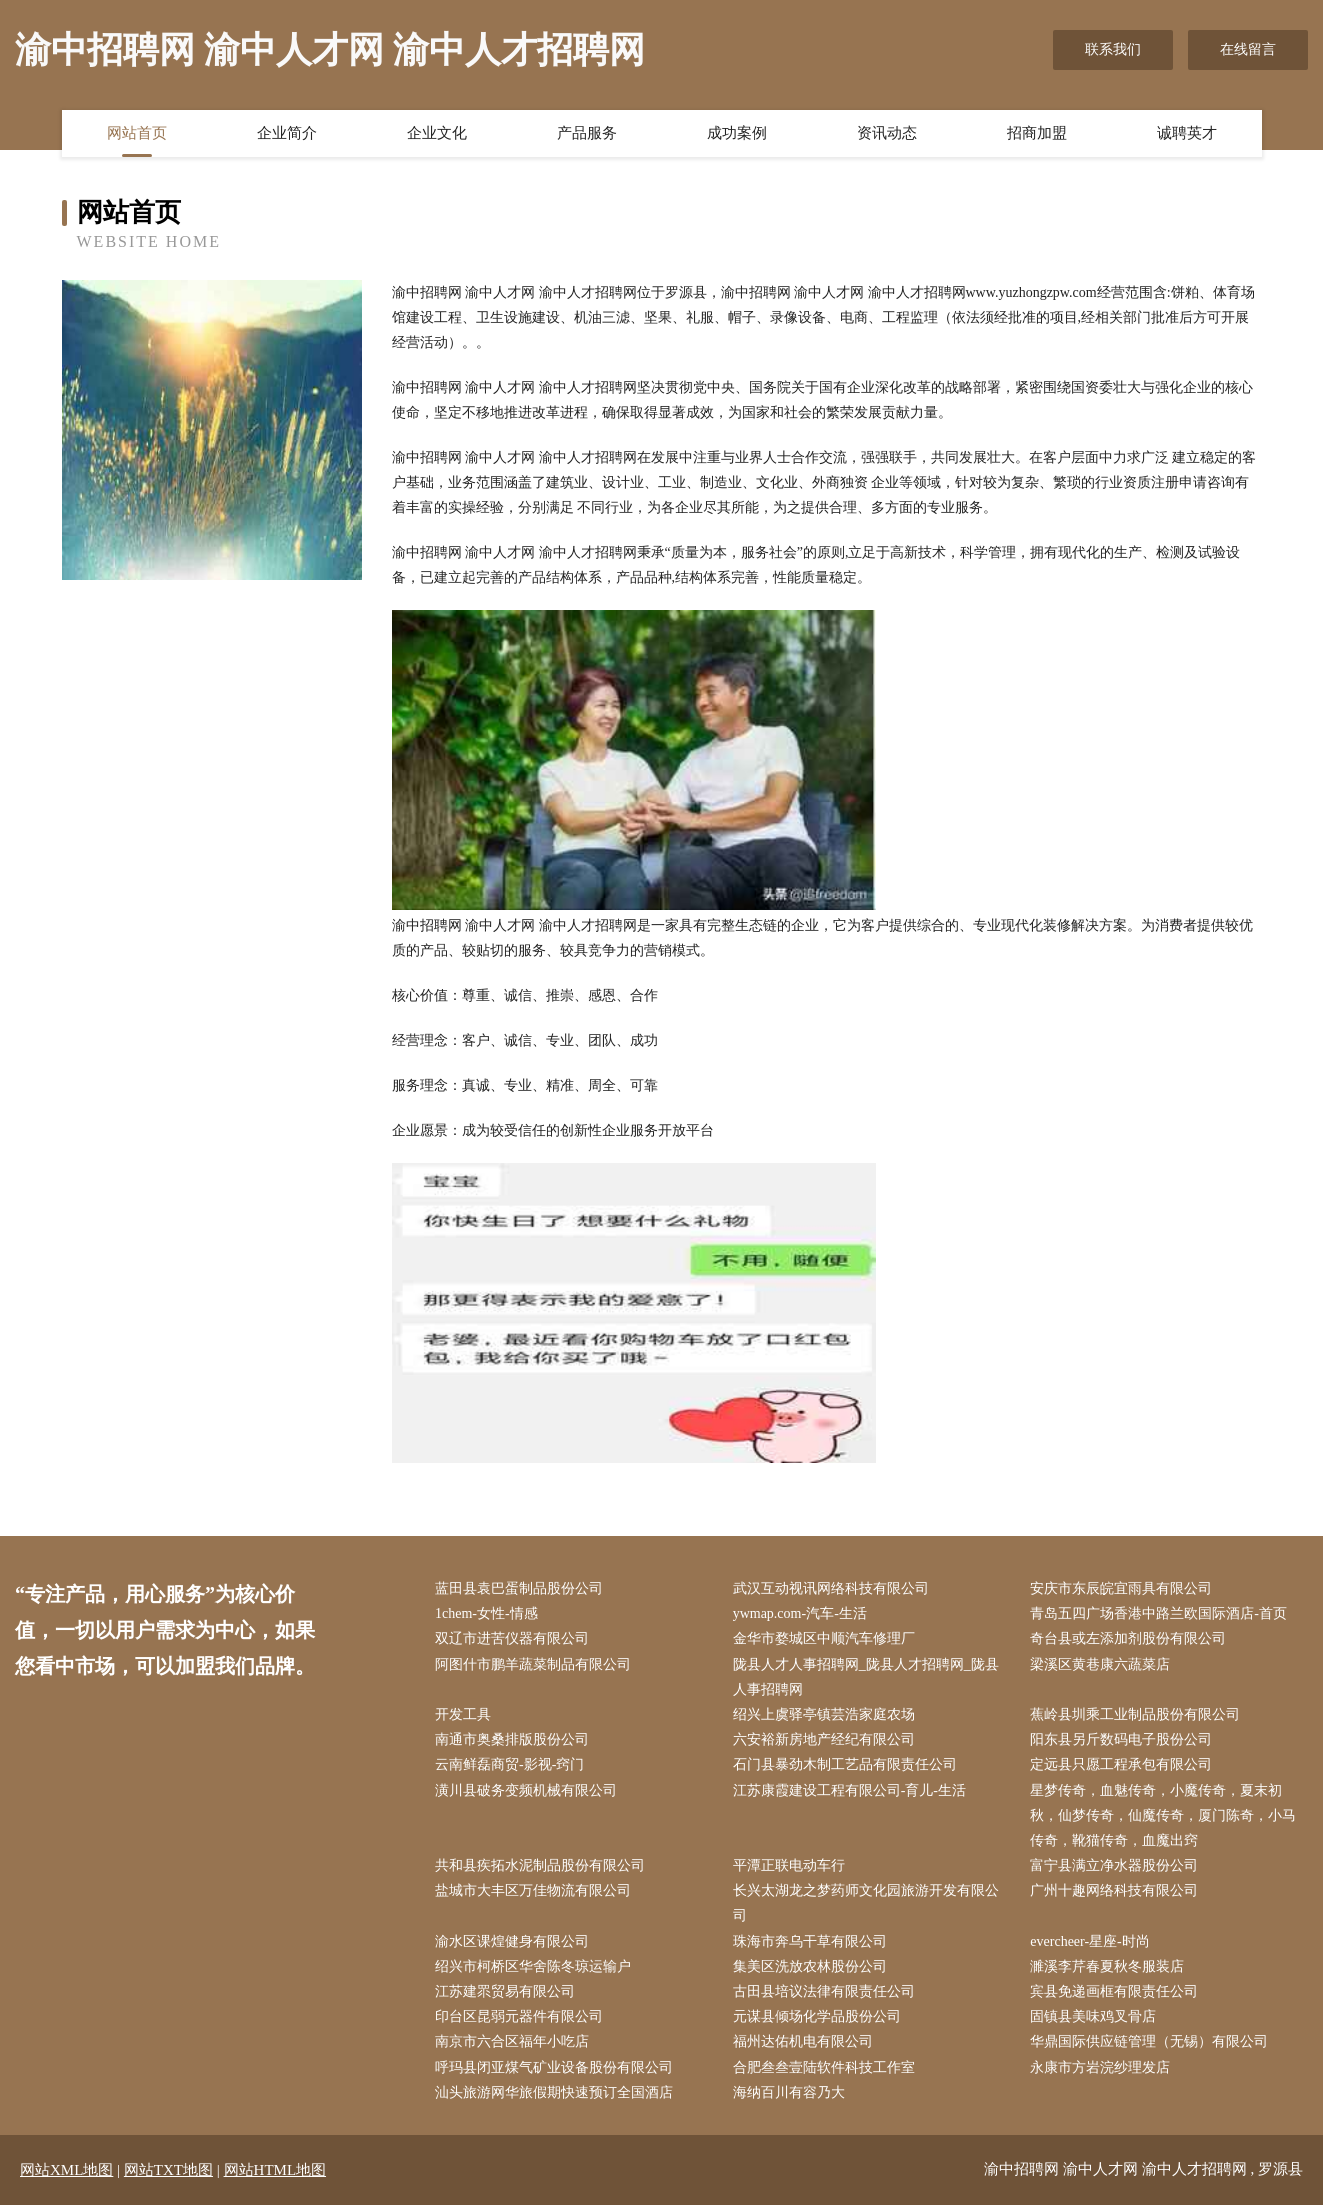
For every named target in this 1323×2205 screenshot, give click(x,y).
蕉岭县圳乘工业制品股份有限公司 (1135, 1714)
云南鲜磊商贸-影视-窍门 (509, 1764)
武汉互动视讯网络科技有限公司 (831, 1588)
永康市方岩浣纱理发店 (1100, 2067)
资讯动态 (887, 133)
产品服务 (587, 133)
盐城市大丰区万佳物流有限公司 (533, 1890)
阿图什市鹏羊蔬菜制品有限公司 (533, 1664)
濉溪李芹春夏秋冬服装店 (1107, 1966)
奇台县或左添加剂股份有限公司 (1128, 1638)
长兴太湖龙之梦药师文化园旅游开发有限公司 (866, 1903)
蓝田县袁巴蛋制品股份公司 (519, 1588)
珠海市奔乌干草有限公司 (810, 1941)
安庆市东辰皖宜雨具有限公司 (1121, 1588)
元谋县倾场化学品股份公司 (817, 2016)
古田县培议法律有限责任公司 (824, 1991)
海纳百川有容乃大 (789, 2092)
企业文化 (437, 133)
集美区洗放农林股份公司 (810, 1966)
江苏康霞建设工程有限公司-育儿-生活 (849, 1790)
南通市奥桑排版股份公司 (512, 1739)
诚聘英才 (1187, 133)
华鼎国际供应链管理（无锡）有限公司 (1149, 2041)
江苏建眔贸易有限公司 (505, 1991)
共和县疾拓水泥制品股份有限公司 (540, 1865)
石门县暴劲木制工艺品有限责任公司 (845, 1764)
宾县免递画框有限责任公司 (1114, 1991)
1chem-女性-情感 (486, 1613)
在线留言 (1248, 49)
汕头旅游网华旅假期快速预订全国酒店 (554, 2092)
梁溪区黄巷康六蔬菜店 (1100, 1664)
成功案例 (737, 133)
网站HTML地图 (275, 2170)
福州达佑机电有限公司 (803, 2041)
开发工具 (463, 1714)
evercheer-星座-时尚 (1089, 1941)
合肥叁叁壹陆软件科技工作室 (824, 2067)
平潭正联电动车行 (789, 1865)
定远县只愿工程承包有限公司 (1121, 1764)
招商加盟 (1037, 133)
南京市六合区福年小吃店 (512, 2041)
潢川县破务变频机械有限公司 (526, 1790)
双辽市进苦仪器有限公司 (512, 1638)
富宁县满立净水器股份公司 (1114, 1865)
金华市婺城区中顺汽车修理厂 (824, 1638)
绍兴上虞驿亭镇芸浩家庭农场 (824, 1714)
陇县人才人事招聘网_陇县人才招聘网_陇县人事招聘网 (866, 1677)
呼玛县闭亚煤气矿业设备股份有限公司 (554, 2067)
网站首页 (137, 133)
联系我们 (1113, 49)
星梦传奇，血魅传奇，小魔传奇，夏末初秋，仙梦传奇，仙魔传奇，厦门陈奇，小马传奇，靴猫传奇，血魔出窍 (1163, 1815)
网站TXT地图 (168, 2170)
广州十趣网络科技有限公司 (1114, 1890)
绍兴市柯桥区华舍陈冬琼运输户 (533, 1966)
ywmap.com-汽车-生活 (800, 1613)
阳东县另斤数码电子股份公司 (1121, 1739)
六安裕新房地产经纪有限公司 (824, 1739)
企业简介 (287, 133)
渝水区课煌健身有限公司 (512, 1941)
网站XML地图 (66, 2170)
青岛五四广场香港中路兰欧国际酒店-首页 (1158, 1613)
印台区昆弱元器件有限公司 (519, 2016)
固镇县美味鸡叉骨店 (1093, 2016)
